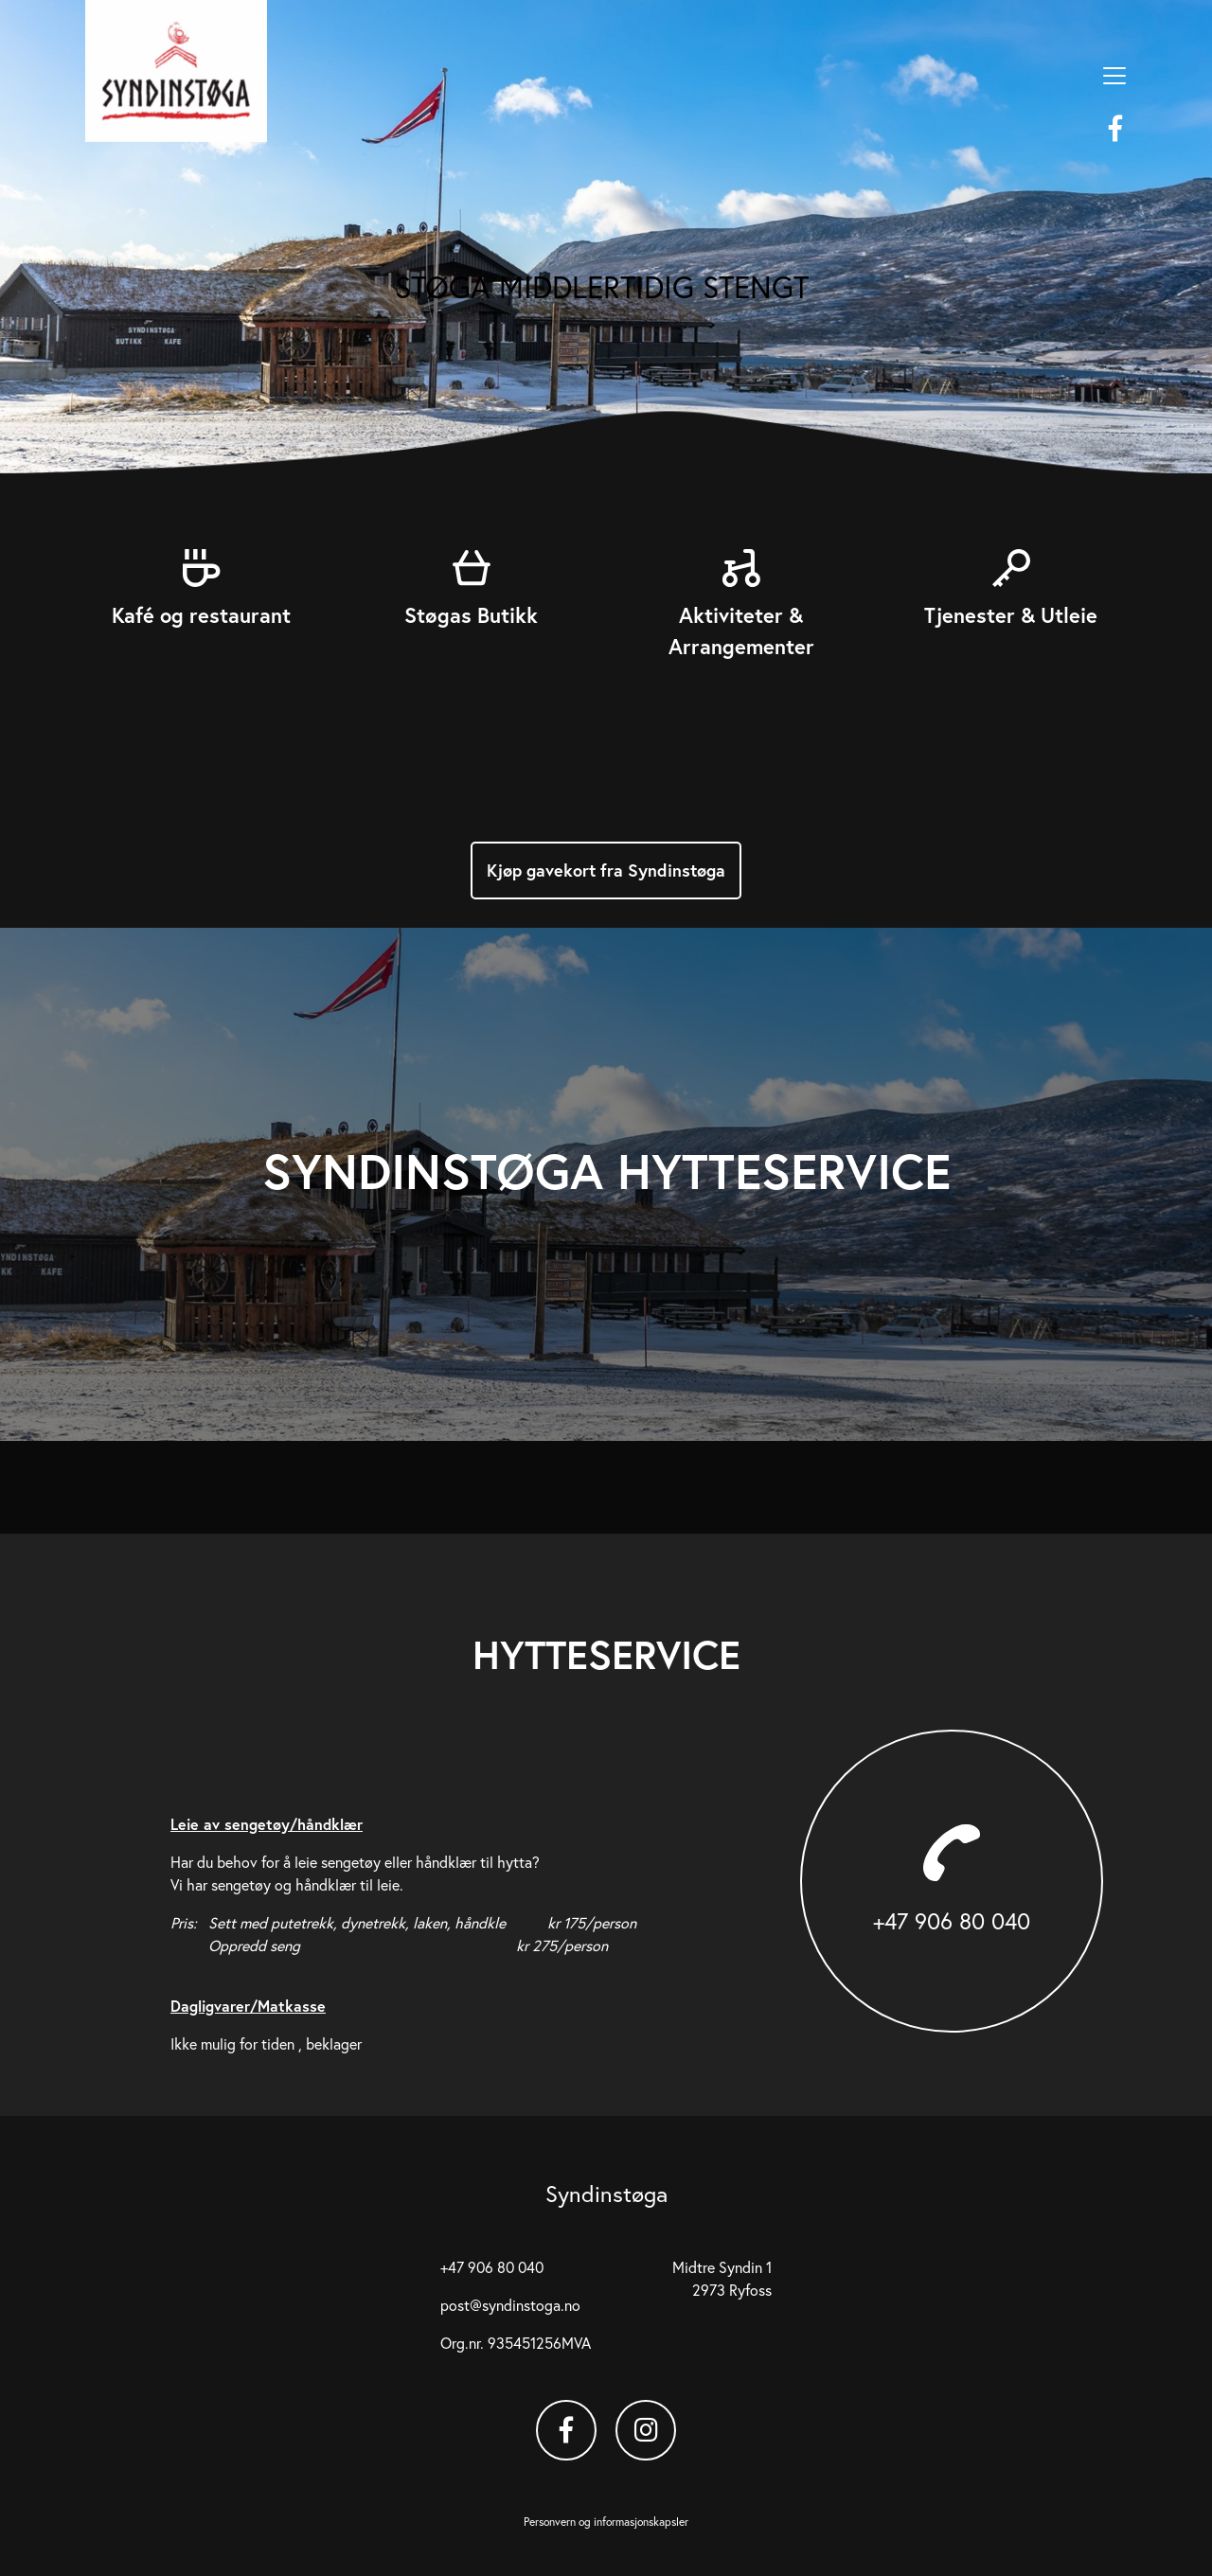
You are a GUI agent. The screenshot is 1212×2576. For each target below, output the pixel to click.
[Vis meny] (1114, 76)
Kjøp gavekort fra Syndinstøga (606, 870)
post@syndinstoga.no (510, 2305)
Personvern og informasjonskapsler (606, 2521)
